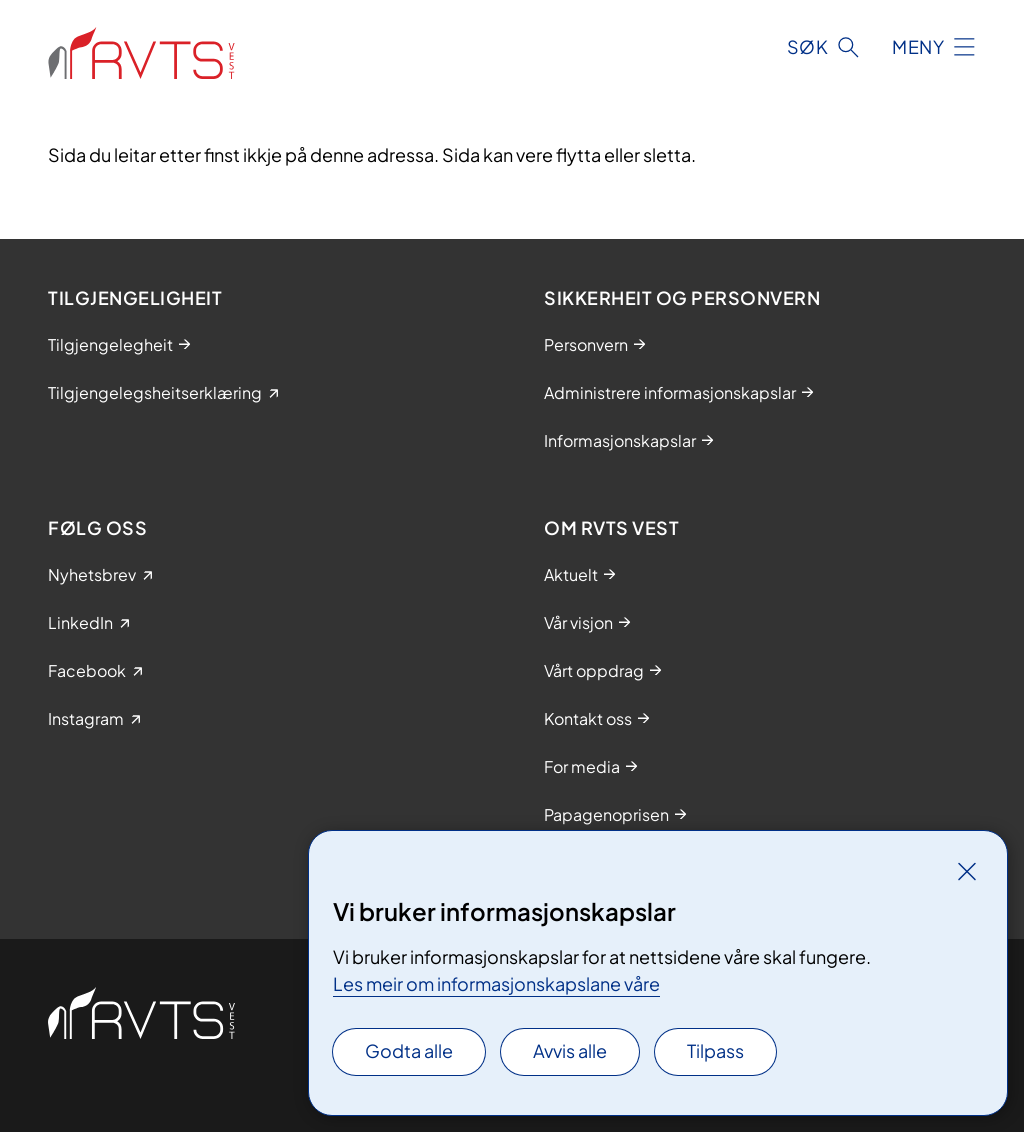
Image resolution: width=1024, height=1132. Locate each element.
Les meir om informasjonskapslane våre (496, 983)
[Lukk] (967, 871)
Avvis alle (570, 1050)
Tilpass (715, 1050)
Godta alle (409, 1050)
